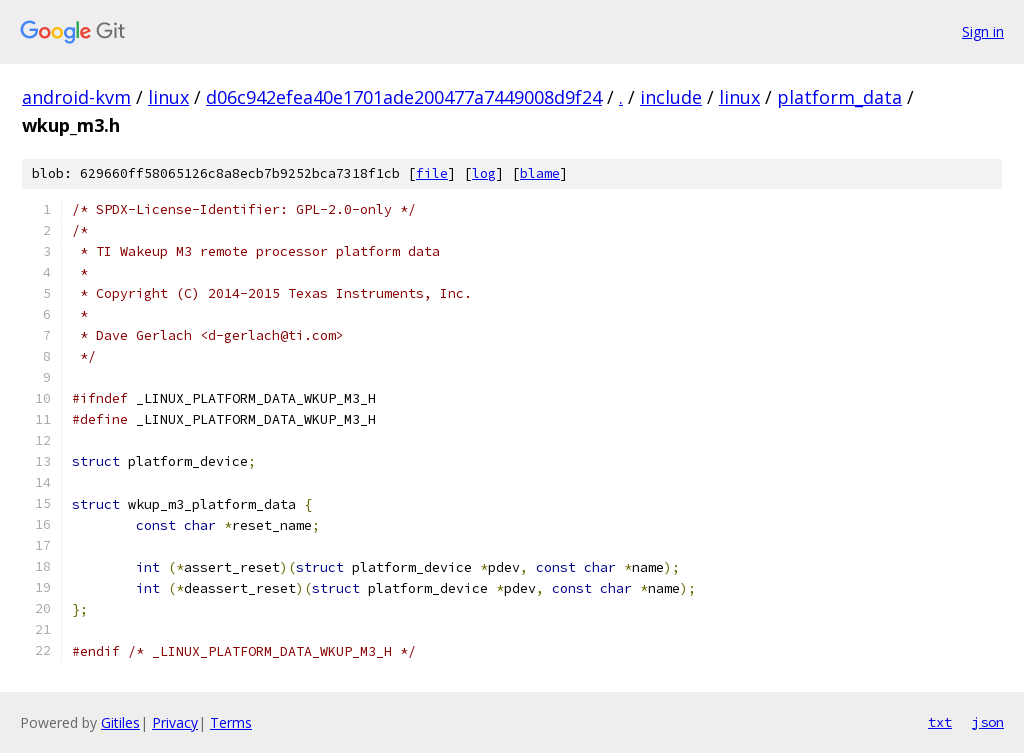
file (432, 173)
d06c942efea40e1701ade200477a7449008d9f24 (404, 97)
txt (940, 722)
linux (168, 97)
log (484, 173)
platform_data (839, 97)
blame (540, 173)
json (988, 722)
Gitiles (120, 722)
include (671, 97)
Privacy (175, 722)
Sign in (983, 31)
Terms (231, 722)
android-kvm (76, 97)
